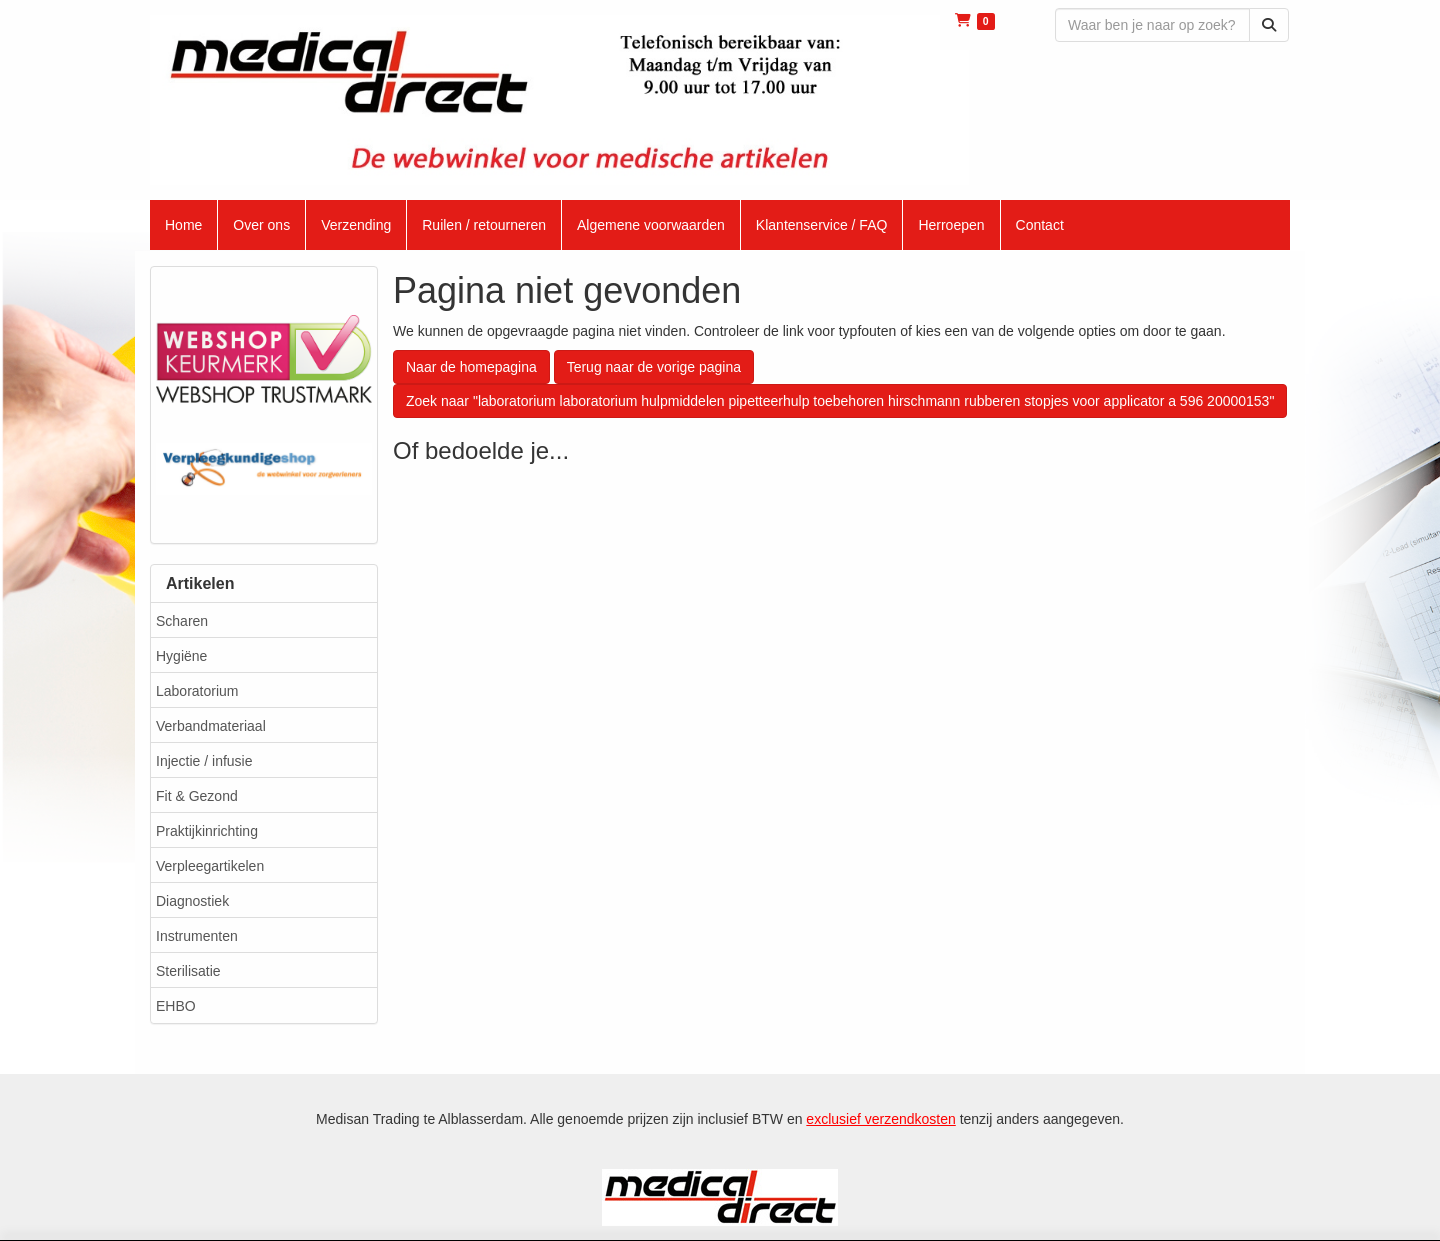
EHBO (176, 1006)
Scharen (182, 621)
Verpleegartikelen (210, 866)
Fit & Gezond (197, 796)
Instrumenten (197, 936)
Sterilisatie (188, 971)
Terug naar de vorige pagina (654, 367)
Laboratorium (197, 691)
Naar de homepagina (471, 367)
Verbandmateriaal (211, 726)
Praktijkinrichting (207, 831)
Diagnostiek (192, 901)
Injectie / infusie (204, 761)
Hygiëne (181, 656)
